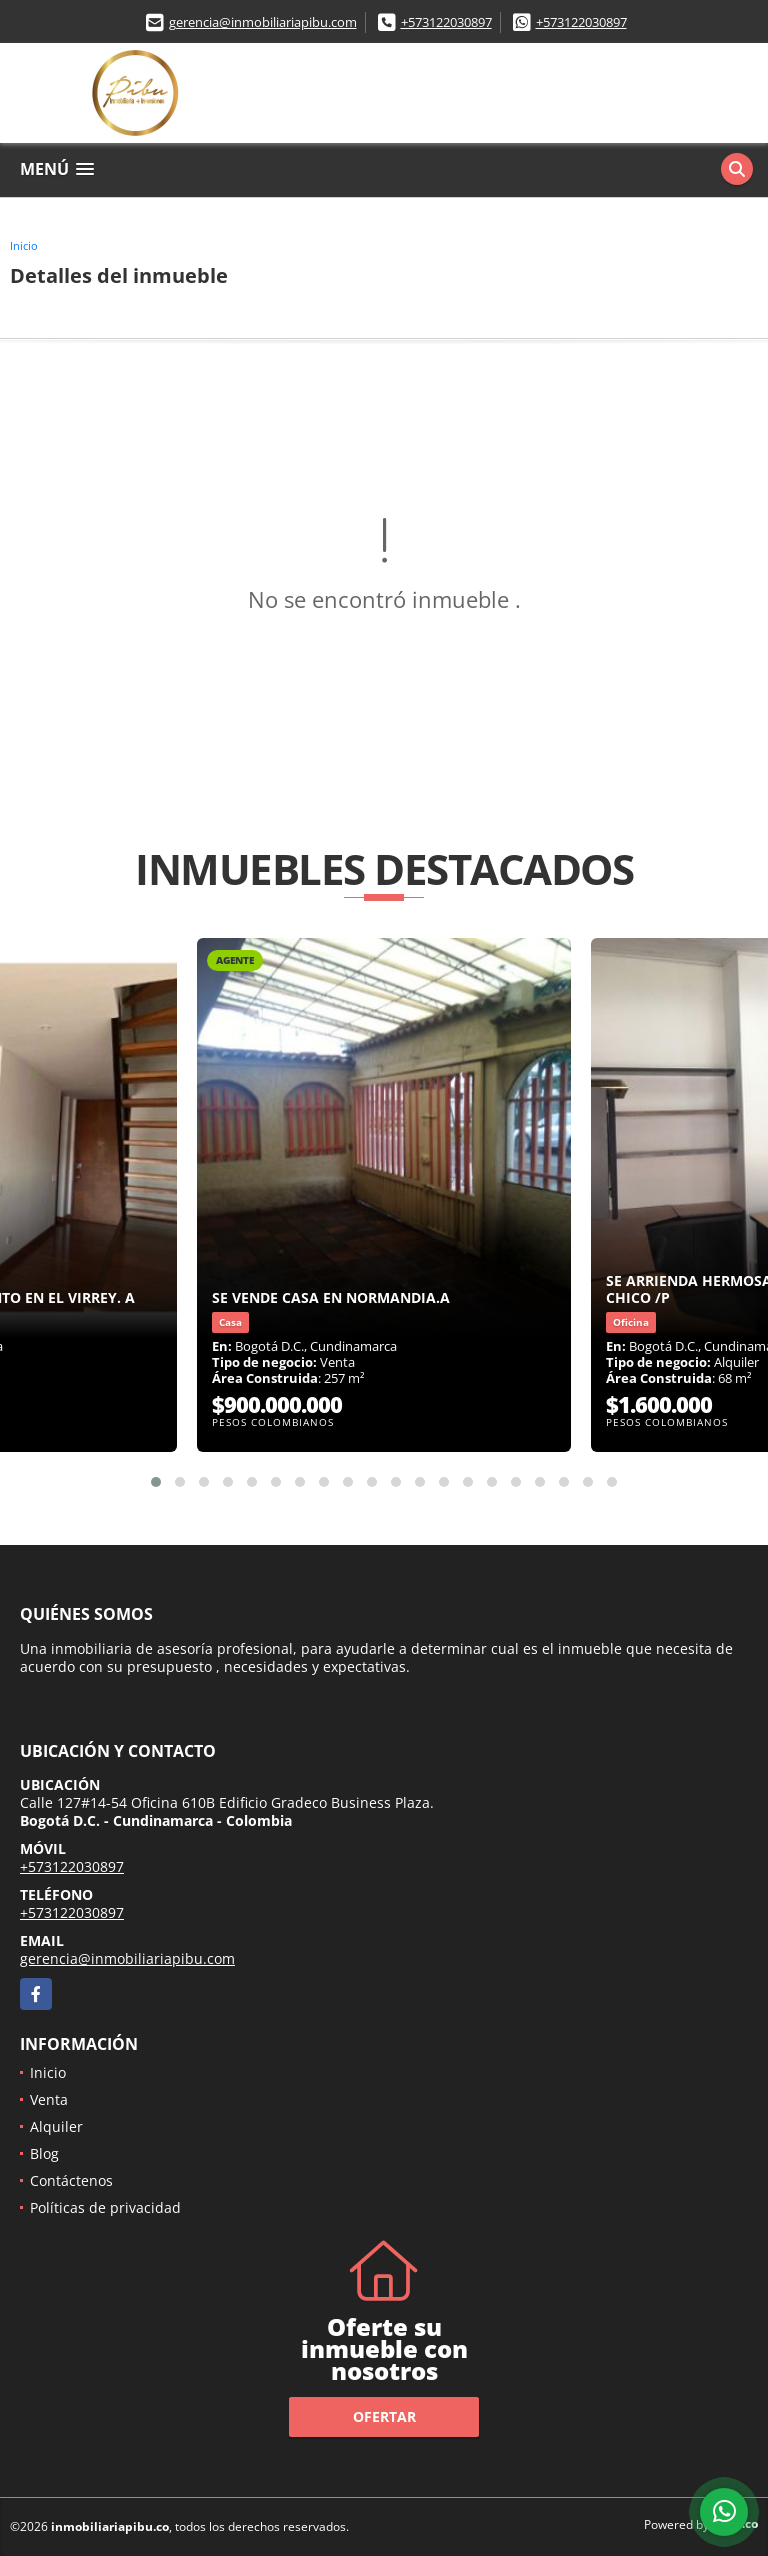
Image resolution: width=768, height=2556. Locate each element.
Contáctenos (71, 2180)
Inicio (24, 245)
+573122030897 (446, 22)
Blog (44, 2153)
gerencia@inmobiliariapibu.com (263, 22)
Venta (49, 2099)
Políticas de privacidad (105, 2207)
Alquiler (56, 2126)
